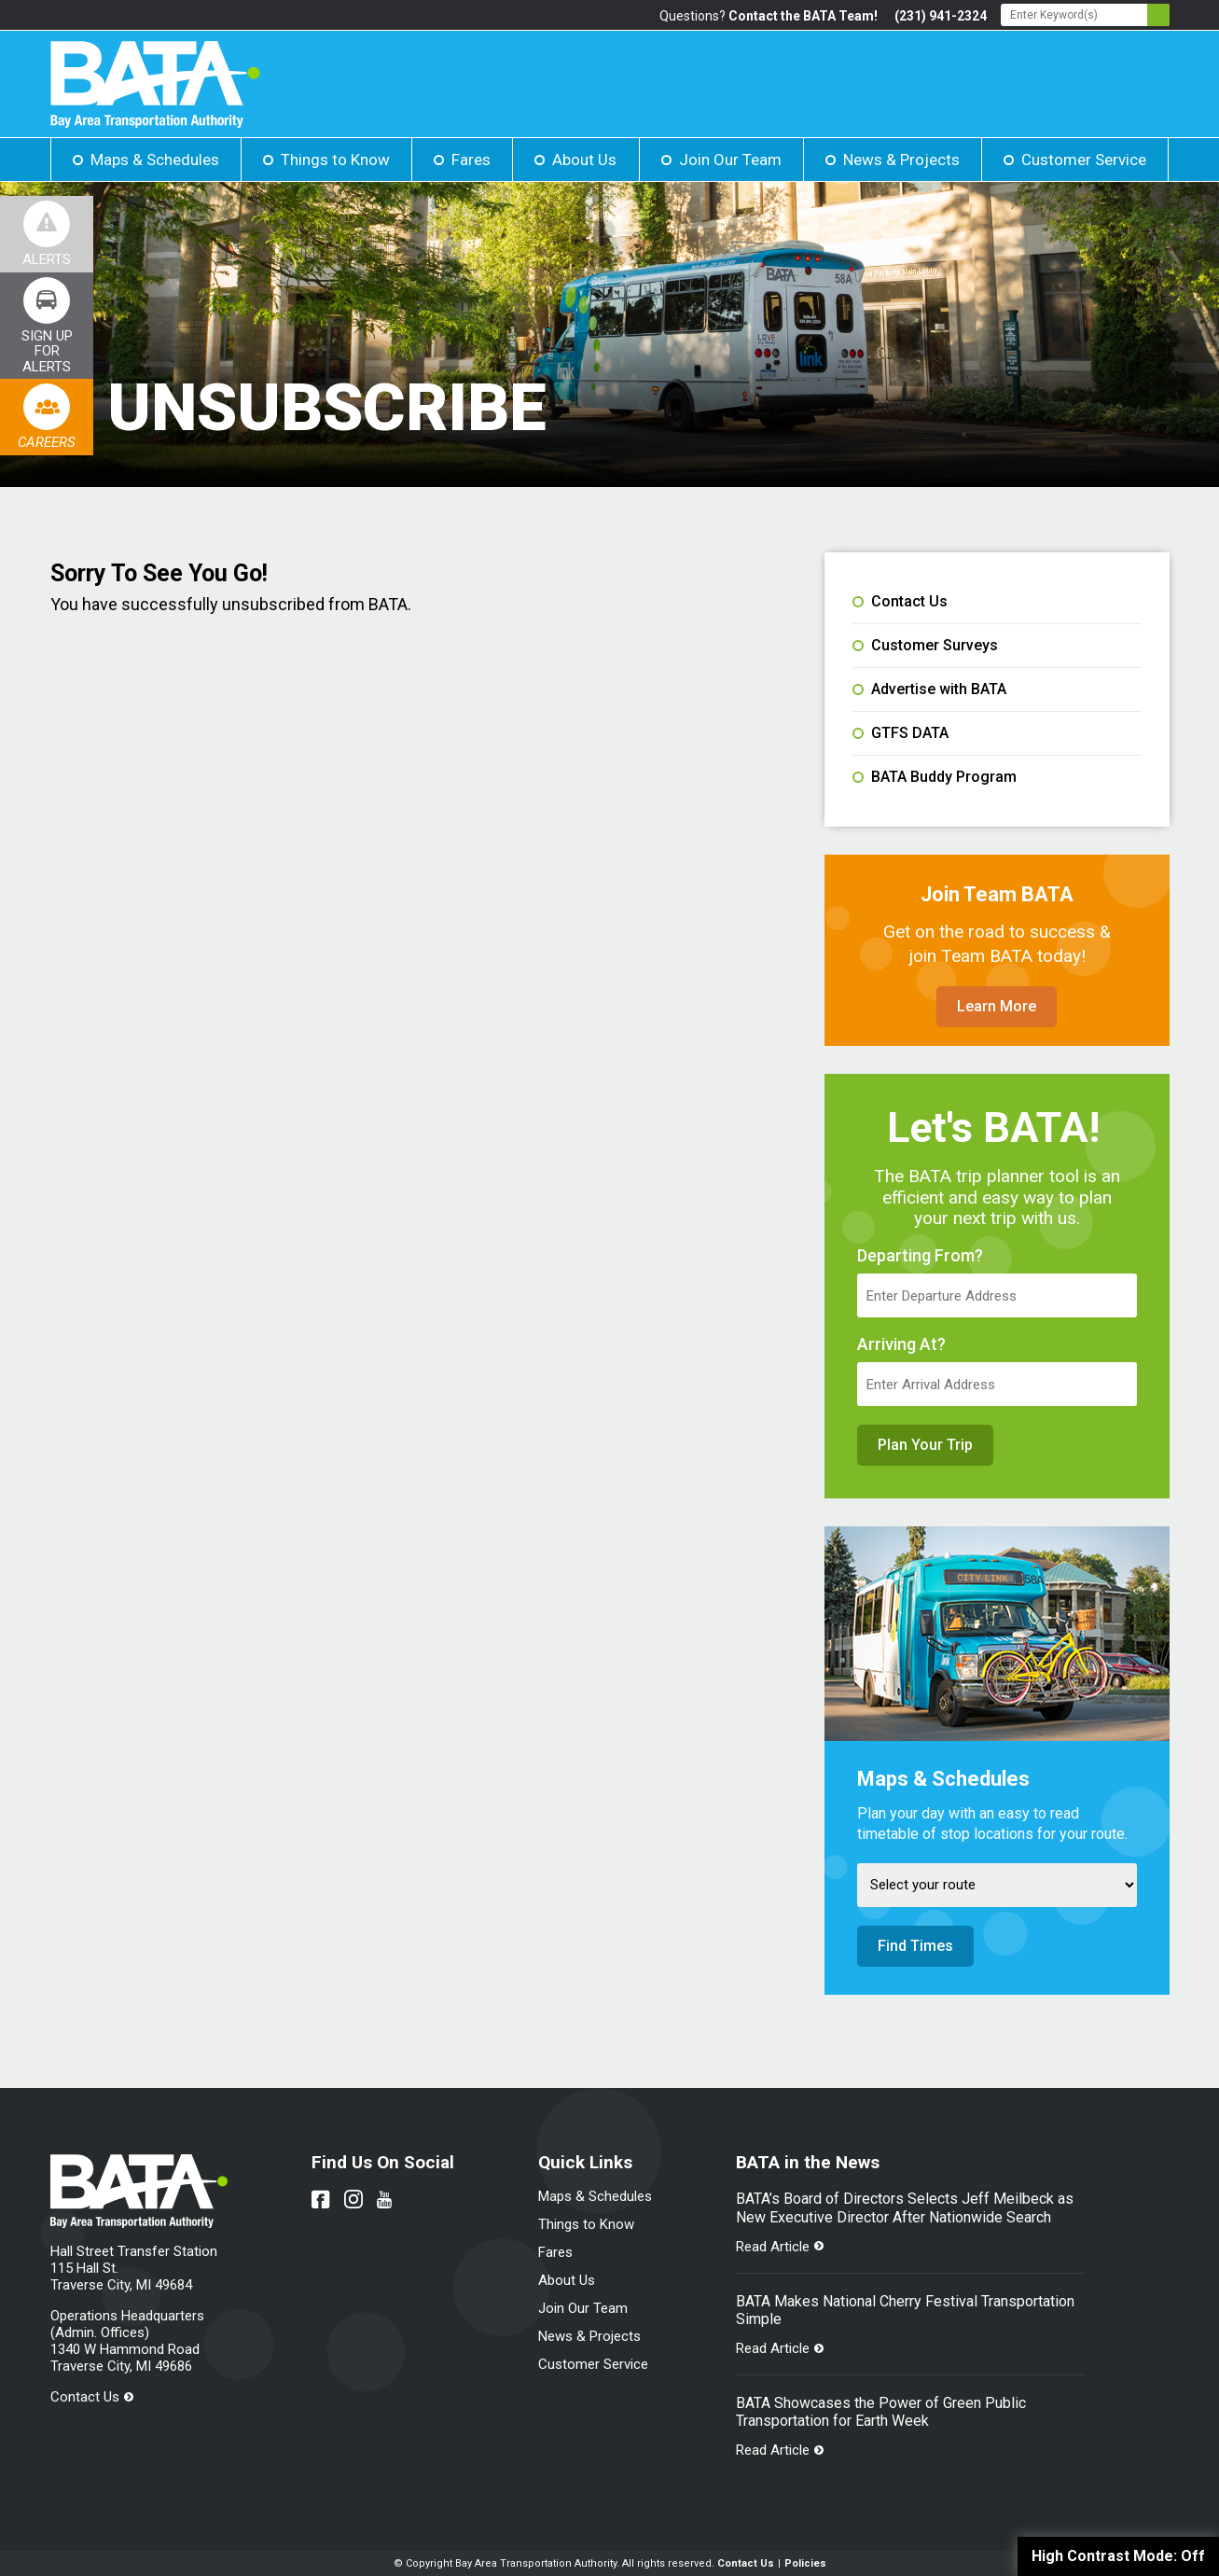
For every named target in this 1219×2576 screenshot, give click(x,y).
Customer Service (1083, 159)
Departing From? (920, 1255)
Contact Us (900, 601)
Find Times (915, 1946)
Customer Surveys (925, 645)
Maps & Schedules (154, 159)
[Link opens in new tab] (46, 326)
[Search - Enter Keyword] (1085, 15)
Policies (805, 2563)
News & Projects (901, 159)
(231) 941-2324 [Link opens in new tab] (940, 15)
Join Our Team (730, 159)
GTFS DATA (900, 733)
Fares (471, 159)
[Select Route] (997, 1885)
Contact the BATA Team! (803, 15)
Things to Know (335, 159)
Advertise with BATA (929, 689)
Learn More (996, 1006)
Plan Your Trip (925, 1445)
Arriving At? (901, 1344)
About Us (584, 159)
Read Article (773, 2246)
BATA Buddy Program (934, 777)
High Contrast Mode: (1118, 2556)
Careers (47, 442)
